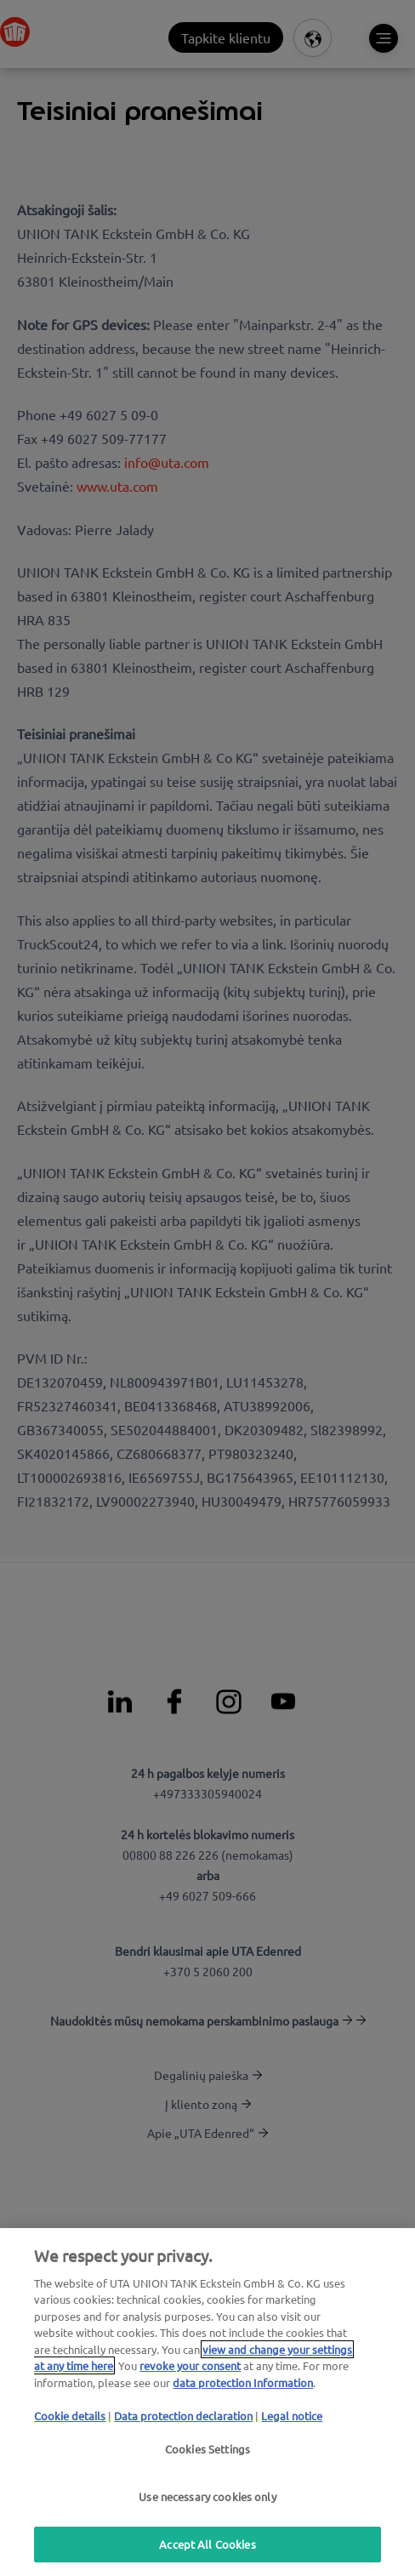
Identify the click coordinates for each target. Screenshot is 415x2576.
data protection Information (243, 2382)
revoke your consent (190, 2365)
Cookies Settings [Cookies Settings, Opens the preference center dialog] (207, 2449)
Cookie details (69, 2415)
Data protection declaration (183, 2415)
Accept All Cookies (207, 2544)
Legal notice (291, 2415)
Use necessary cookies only (207, 2496)
